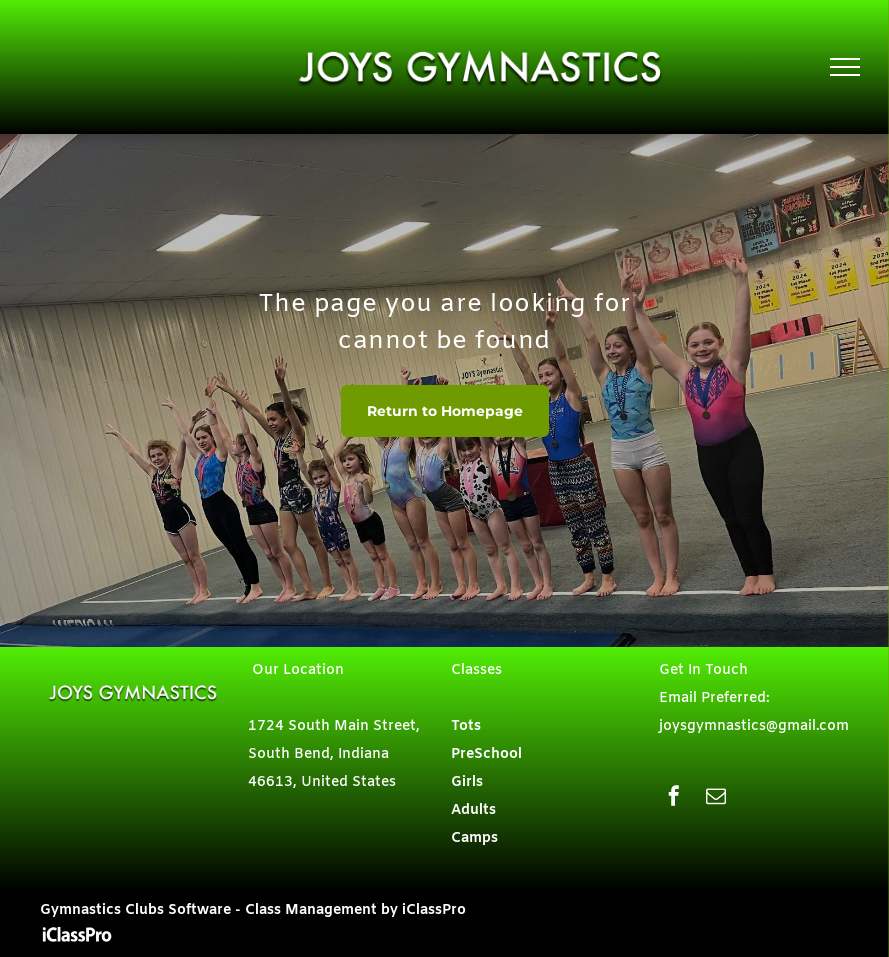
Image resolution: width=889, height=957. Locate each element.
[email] (716, 798)
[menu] (845, 67)
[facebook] (674, 798)
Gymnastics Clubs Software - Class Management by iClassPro (253, 910)
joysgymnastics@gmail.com (754, 726)
